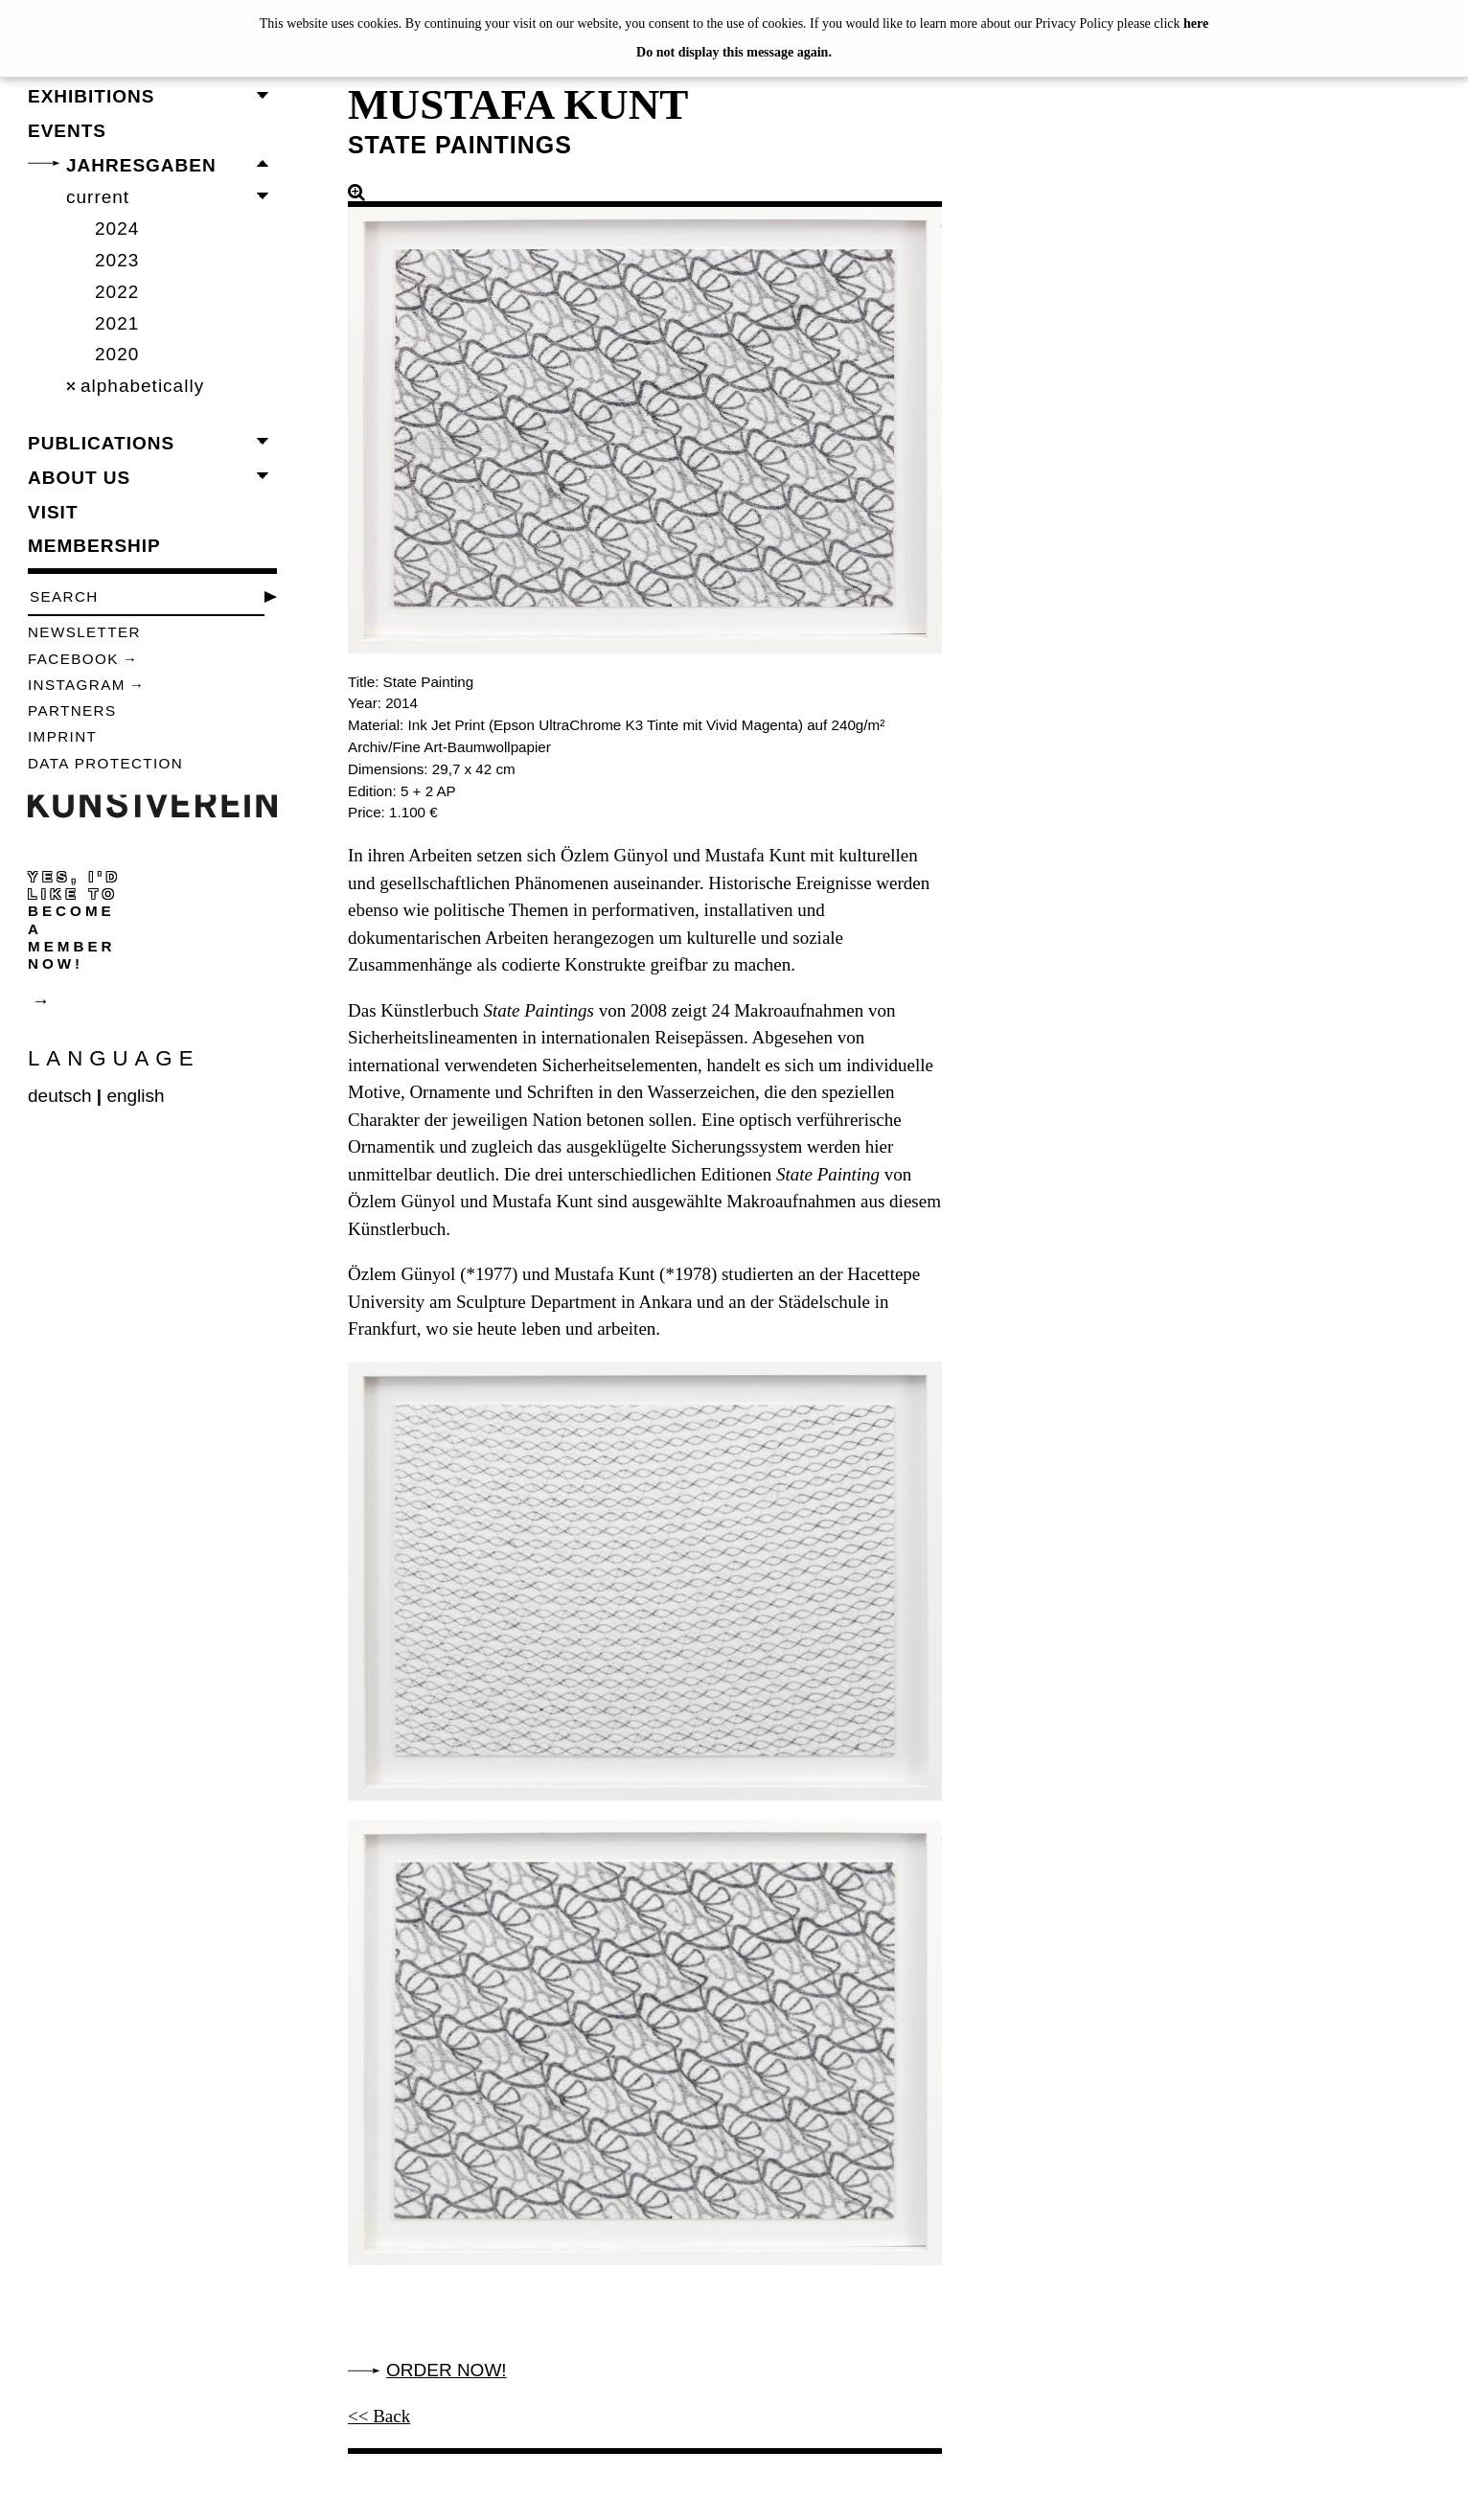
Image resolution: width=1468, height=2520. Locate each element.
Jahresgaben (141, 165)
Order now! (446, 2370)
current (97, 197)
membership (94, 546)
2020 (117, 354)
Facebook (73, 659)
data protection (105, 763)
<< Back (379, 2416)
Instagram (77, 684)
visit (53, 512)
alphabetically (142, 386)
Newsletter (84, 632)
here (1195, 23)
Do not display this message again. (734, 52)
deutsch (60, 1096)
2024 (117, 228)
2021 (117, 323)
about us (79, 478)
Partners (72, 710)
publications (101, 443)
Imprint (62, 736)
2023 (117, 260)
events (67, 131)
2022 (117, 292)
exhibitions (91, 96)
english (135, 1096)
